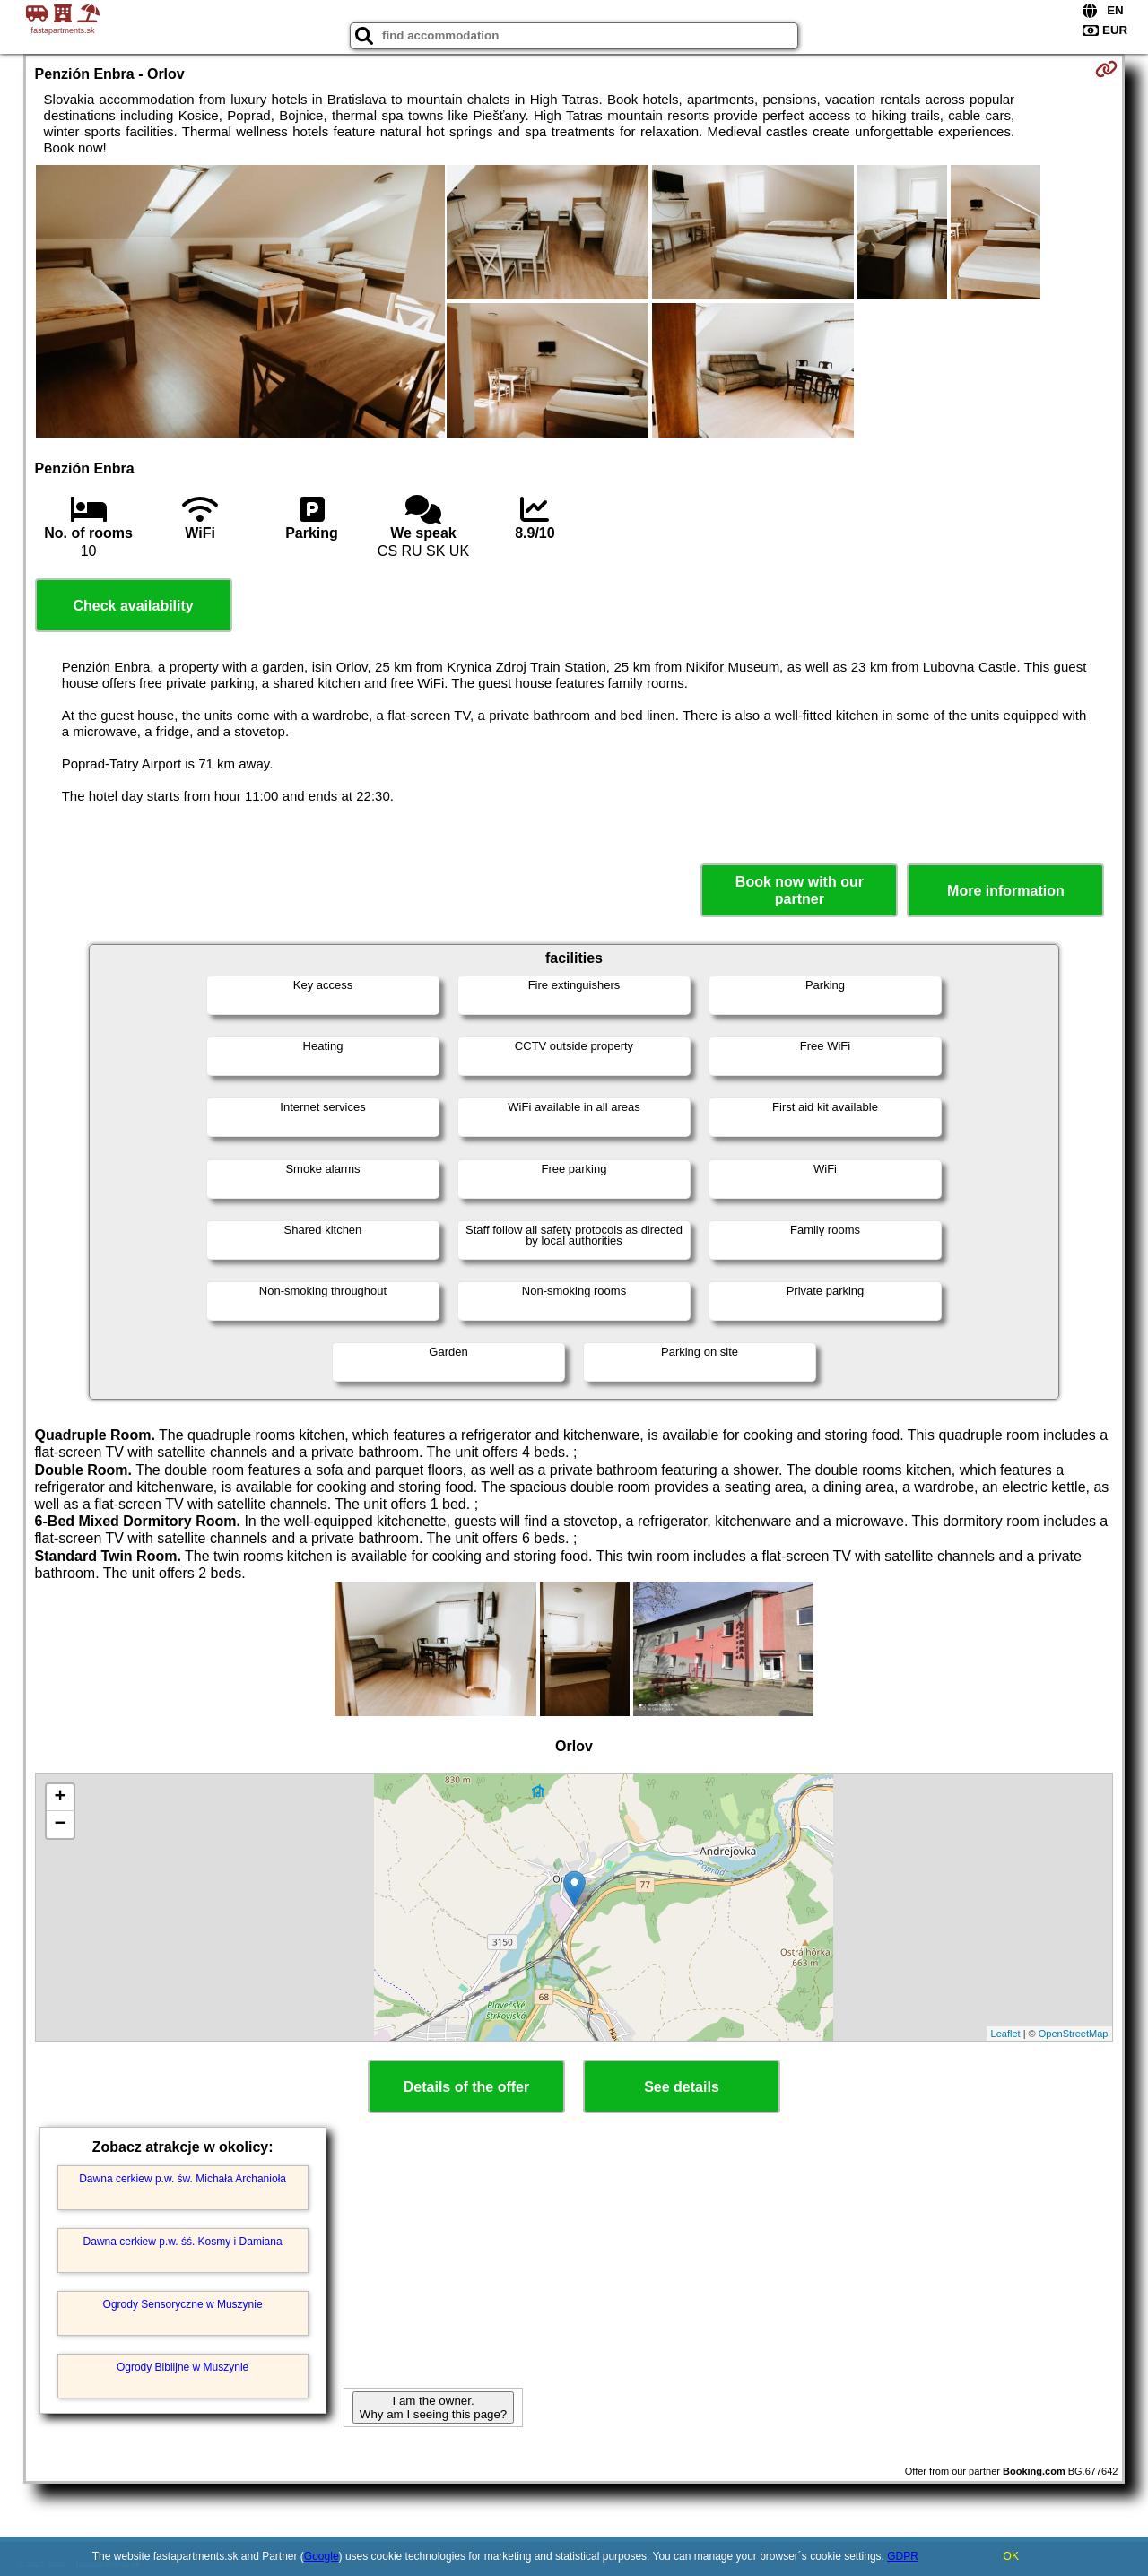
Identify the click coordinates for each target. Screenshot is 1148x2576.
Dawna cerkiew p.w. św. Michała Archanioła (182, 2179)
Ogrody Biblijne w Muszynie (182, 2367)
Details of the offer (466, 2087)
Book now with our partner (799, 890)
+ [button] (59, 1797)
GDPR (902, 2556)
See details (681, 2087)
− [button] (59, 1824)
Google (321, 2556)
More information (1006, 890)
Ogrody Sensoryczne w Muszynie (183, 2304)
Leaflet (1006, 2033)
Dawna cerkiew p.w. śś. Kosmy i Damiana (183, 2241)
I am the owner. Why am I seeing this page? (433, 2407)
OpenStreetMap (1074, 2033)
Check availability (133, 605)
